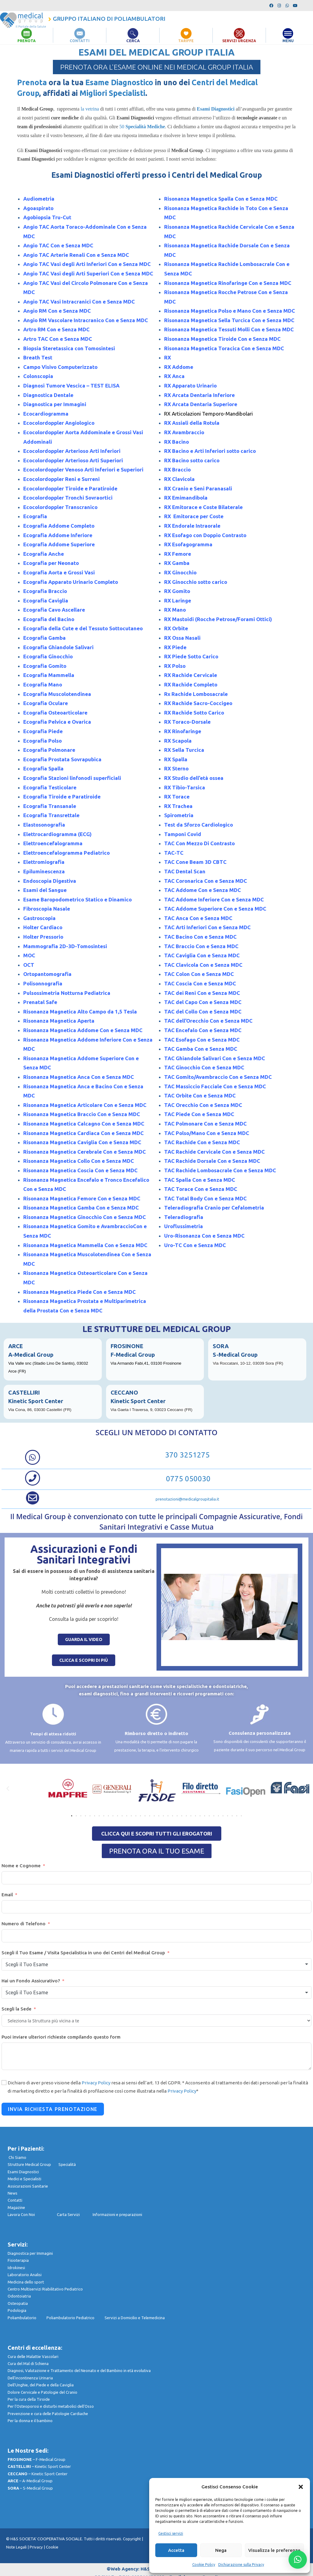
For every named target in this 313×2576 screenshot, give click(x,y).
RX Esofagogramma (188, 544)
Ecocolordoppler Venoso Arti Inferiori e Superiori (83, 469)
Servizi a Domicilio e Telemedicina (135, 2317)
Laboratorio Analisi (25, 2274)
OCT (28, 964)
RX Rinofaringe (182, 731)
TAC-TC (173, 852)
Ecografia (35, 516)
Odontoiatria (19, 2296)
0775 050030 (187, 1479)
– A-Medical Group (30, 2481)
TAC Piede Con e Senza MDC (199, 1114)
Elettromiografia (43, 862)
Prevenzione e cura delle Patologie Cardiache (48, 2413)
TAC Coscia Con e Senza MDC (200, 983)
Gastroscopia (39, 918)
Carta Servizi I (75, 2214)
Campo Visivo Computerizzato (60, 366)
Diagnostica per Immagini (54, 404)
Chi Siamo (17, 2157)
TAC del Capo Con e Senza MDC (202, 1002)
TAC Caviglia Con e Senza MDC (202, 955)
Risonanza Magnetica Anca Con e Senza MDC (78, 1077)
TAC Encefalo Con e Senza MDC (202, 1030)
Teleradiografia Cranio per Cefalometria (214, 1207)
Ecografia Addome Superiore (59, 544)
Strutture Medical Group (33, 2164)
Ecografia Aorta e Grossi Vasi (59, 572)
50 (142, 126)
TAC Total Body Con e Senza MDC (205, 1198)
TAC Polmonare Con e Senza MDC (205, 1123)
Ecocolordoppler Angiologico (58, 423)
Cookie (52, 2547)
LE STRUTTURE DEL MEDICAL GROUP (156, 1328)
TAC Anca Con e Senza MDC (198, 918)
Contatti (15, 2200)
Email (7, 1894)
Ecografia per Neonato (51, 563)
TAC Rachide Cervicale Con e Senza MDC (214, 1151)
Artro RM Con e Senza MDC (56, 329)
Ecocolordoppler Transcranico (60, 507)
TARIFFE (186, 40)
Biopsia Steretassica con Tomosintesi (69, 348)
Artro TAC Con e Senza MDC (57, 339)
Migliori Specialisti (112, 93)
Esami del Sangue (45, 890)
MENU (288, 40)
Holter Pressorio (43, 937)
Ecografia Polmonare (49, 750)
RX (167, 357)
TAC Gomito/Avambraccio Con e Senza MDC (218, 1077)
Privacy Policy (96, 2082)
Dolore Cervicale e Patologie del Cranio (42, 2392)
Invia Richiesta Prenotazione (53, 2109)
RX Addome (178, 366)
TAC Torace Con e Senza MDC (200, 1189)
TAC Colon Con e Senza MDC (199, 974)
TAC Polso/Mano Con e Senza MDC (206, 1133)
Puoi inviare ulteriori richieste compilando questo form (61, 2036)
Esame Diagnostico (119, 82)
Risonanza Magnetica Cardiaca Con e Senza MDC (83, 1133)
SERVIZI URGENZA (239, 40)
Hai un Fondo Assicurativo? (31, 1980)
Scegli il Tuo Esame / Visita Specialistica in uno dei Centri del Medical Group (83, 1952)
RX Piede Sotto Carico (191, 656)
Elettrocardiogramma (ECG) (57, 834)
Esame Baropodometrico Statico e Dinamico (77, 899)
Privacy (36, 2547)
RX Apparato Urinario (190, 385)
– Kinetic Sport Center (39, 2466)
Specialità (67, 2164)
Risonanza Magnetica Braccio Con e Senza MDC (81, 1114)
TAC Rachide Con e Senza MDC (202, 1142)
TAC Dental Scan (184, 871)
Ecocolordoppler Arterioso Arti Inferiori (71, 451)
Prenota (32, 82)
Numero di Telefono (24, 1923)
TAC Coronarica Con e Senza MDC (205, 880)
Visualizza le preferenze (274, 2550)
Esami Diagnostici (23, 2171)
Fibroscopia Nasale (46, 908)
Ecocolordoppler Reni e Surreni (61, 479)
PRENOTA (26, 40)
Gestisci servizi (170, 2533)
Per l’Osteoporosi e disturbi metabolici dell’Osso (51, 2406)
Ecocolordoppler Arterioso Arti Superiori (73, 460)
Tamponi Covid (182, 834)
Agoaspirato (38, 208)
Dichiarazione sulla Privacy (241, 2565)
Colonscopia (38, 376)
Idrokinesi (16, 2267)
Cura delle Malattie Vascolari (33, 2356)
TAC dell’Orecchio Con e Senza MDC (208, 1021)
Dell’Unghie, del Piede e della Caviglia (41, 2385)
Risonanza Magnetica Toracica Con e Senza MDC (224, 348)
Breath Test (37, 357)
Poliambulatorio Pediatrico (75, 2317)
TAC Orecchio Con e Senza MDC (203, 1105)
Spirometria (178, 815)
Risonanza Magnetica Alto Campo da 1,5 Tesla (80, 1011)
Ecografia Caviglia (45, 600)
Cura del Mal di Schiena (28, 2363)
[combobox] (156, 1964)
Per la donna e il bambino (30, 2420)
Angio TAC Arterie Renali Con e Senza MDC (76, 254)
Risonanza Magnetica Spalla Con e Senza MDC (221, 199)
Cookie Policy (203, 2565)
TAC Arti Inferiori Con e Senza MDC (207, 927)
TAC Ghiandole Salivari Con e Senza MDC (214, 1058)
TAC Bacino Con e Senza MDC (200, 937)
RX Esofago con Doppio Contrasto (205, 535)
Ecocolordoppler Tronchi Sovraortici (67, 497)
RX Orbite (176, 628)
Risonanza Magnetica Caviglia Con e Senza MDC (82, 1142)
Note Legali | (18, 2547)
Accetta (176, 2550)
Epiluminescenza (44, 871)
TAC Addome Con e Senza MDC (202, 890)
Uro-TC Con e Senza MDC (195, 1245)
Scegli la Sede (16, 2008)
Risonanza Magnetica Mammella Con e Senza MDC (85, 1245)
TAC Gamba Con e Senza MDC (200, 1049)
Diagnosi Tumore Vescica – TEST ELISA (71, 385)
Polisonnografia (42, 983)
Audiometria (38, 199)
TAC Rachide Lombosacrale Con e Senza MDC (220, 1170)
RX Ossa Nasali (182, 638)
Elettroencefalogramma (53, 843)
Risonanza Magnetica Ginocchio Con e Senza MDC (84, 1217)
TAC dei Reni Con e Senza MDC (202, 992)
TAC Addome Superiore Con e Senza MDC (215, 908)
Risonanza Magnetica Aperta (58, 1021)
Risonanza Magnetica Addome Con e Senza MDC (82, 1030)
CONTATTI (79, 40)
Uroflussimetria (183, 1226)
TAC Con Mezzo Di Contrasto (199, 843)
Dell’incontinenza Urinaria (30, 2377)
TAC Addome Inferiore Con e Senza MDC (214, 899)
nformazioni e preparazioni (118, 2214)
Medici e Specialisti (24, 2179)
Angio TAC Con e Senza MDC (58, 245)
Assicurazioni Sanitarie (28, 2186)
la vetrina (89, 108)
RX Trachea (178, 806)
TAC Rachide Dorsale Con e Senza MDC (212, 1161)
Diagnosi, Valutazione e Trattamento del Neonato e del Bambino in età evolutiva (79, 2370)
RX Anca (174, 376)
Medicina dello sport (26, 2281)
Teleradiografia (183, 1217)
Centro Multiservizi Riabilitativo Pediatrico (45, 2289)
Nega (220, 2550)
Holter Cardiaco (42, 927)
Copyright (132, 2539)
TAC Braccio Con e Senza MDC (201, 946)
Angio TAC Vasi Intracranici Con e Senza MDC (79, 301)
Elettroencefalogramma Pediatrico (66, 852)
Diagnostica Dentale (48, 395)
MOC (29, 955)
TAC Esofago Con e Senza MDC (202, 1039)
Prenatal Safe (40, 1002)
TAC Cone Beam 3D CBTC (195, 862)
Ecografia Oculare (45, 703)
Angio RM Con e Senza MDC (57, 311)
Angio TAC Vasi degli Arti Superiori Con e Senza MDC (88, 273)
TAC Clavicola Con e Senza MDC (203, 964)
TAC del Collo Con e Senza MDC (202, 1011)
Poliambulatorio (27, 2317)
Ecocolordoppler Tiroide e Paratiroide (70, 488)
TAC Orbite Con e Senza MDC (200, 1095)
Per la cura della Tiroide (29, 2399)
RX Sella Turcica (184, 750)
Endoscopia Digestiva (49, 880)
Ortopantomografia (47, 974)
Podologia (17, 2310)
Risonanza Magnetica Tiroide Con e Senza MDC (222, 339)
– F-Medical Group (36, 2459)
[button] (301, 2487)
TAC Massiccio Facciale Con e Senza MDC (215, 1086)
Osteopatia (18, 2303)
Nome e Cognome (21, 1865)
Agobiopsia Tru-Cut (47, 217)
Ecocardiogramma (45, 413)
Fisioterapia (18, 2260)
